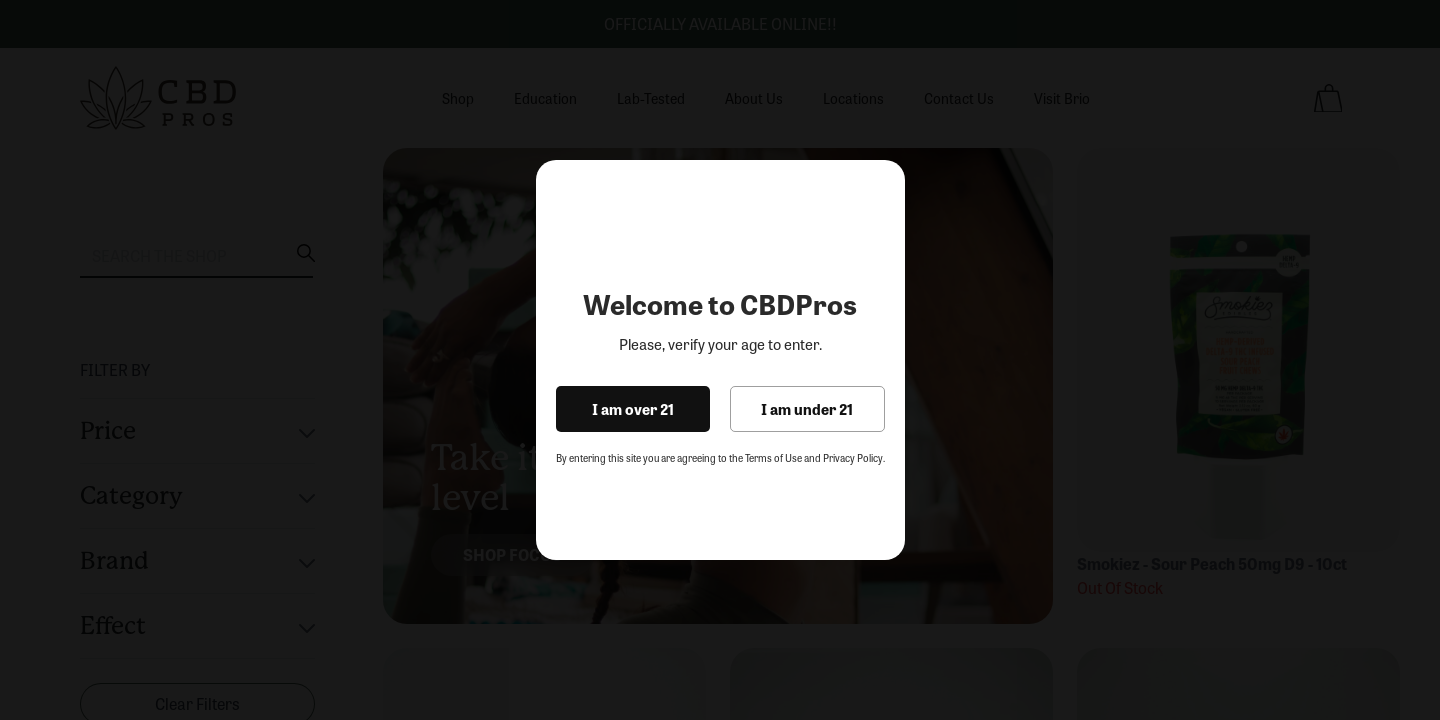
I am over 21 (633, 409)
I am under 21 (807, 409)
